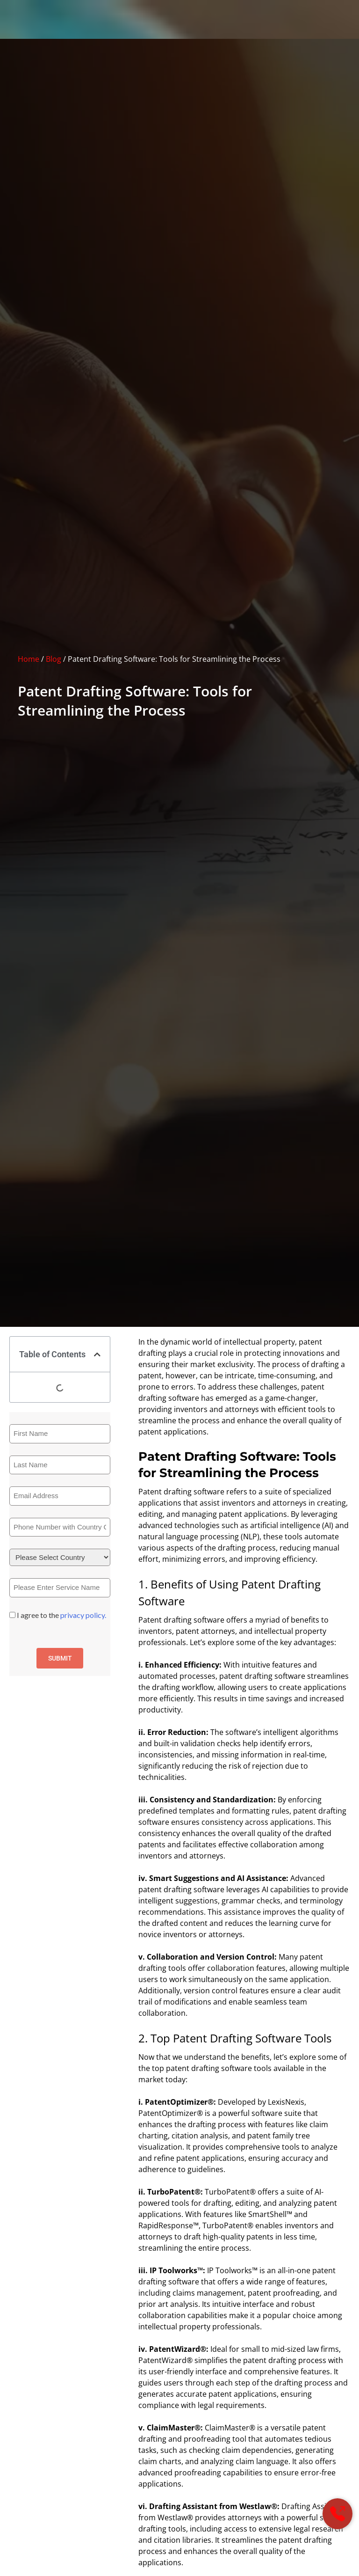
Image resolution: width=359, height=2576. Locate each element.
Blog (53, 659)
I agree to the (61, 1614)
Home (28, 659)
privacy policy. (83, 1614)
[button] (97, 1354)
